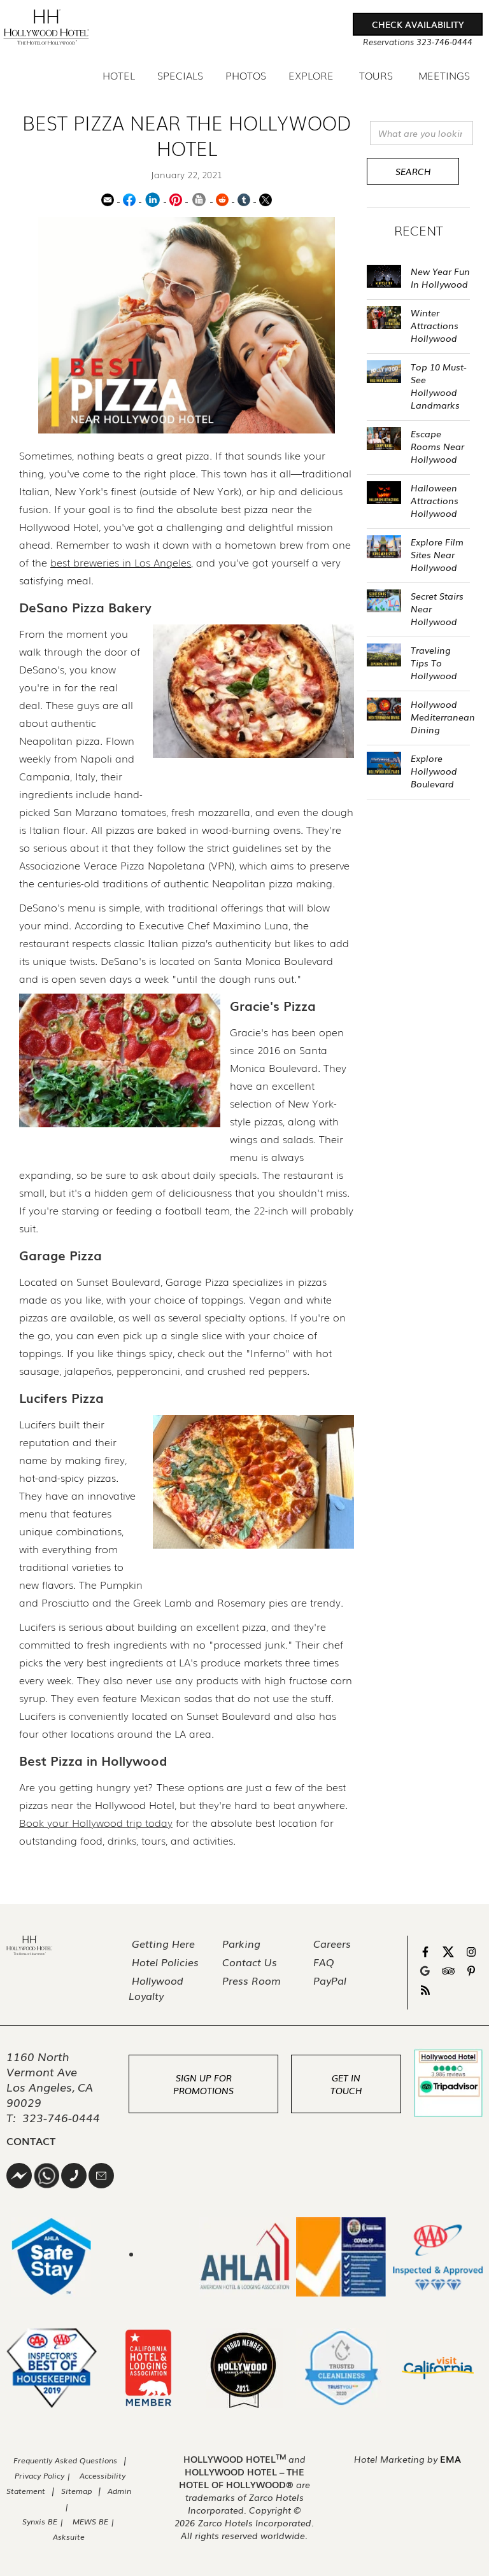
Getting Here (163, 1943)
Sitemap (76, 2490)
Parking (241, 1943)
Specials (180, 76)
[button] (418, 24)
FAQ (323, 1961)
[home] (46, 27)
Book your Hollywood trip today (96, 1822)
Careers (332, 1943)
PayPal (329, 1980)
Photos (245, 76)
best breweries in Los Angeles (120, 562)
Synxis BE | (43, 2521)
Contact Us (249, 1961)
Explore (311, 75)
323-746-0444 (61, 2117)
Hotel (119, 75)
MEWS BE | (94, 2521)
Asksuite (69, 2536)
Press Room (251, 1980)
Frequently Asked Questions (65, 2460)
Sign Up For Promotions (203, 2084)
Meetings (444, 76)
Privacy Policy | (44, 2475)
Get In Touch (346, 2084)
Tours (376, 75)
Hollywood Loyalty (156, 1988)
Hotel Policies (165, 1961)
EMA (450, 2459)
